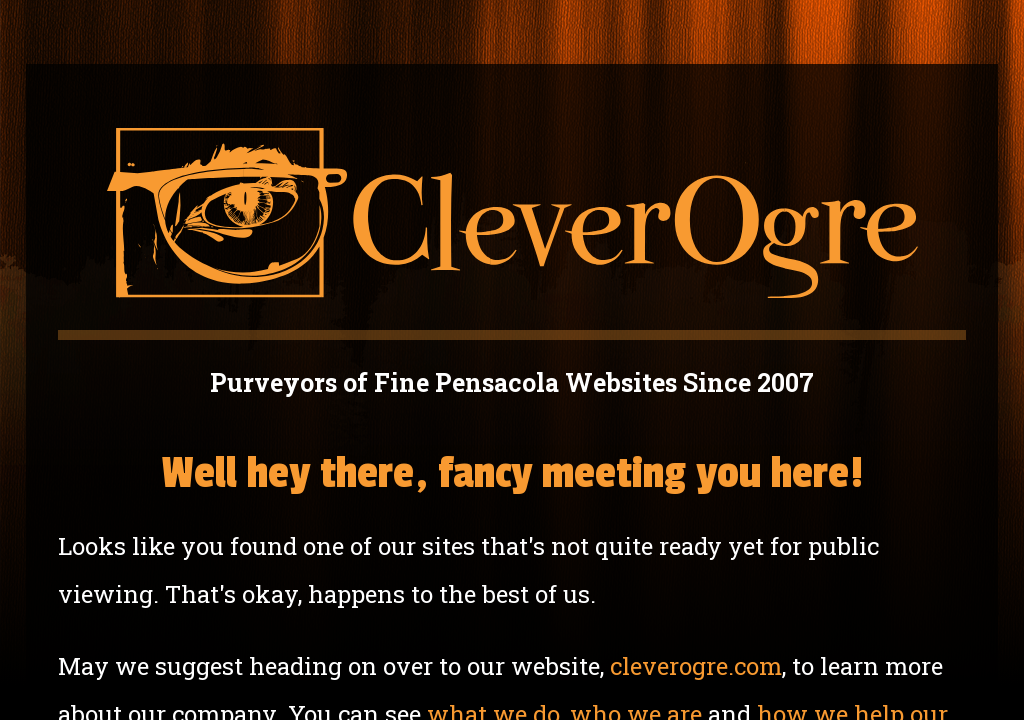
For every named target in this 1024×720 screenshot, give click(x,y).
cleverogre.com (696, 666)
